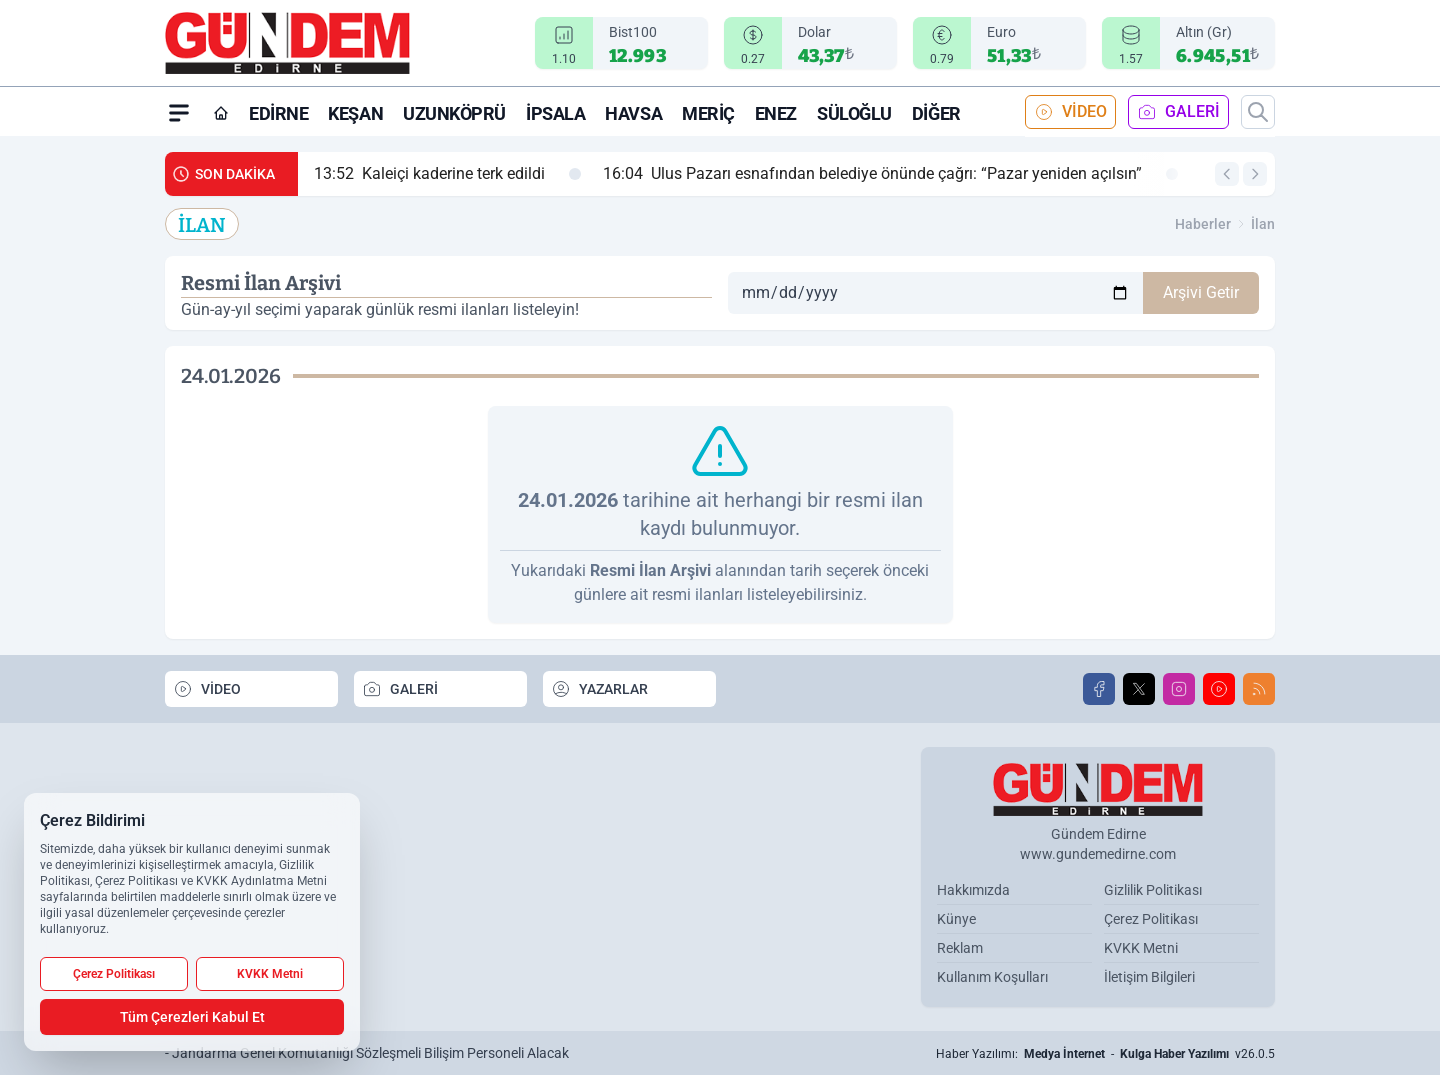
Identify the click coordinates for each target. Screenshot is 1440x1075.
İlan (1263, 224)
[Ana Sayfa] (221, 113)
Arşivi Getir (1201, 292)
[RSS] (1259, 689)
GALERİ (1178, 112)
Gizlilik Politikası (1153, 890)
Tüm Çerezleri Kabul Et (192, 1017)
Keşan (355, 113)
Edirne (278, 113)
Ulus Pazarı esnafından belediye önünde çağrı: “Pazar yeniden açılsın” (890, 174)
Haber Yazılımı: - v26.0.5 (1105, 1054)
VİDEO (1070, 112)
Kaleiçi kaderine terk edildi (447, 174)
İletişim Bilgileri (1149, 977)
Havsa (633, 113)
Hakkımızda (973, 890)
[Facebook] (1099, 689)
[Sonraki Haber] (1255, 174)
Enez (776, 113)
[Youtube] (1219, 689)
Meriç (708, 113)
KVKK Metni (1141, 948)
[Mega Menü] (179, 112)
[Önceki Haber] (1227, 174)
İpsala (555, 113)
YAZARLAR (599, 689)
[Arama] (1258, 112)
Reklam (960, 948)
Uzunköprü (454, 113)
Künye (956, 919)
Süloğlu (854, 113)
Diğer (936, 113)
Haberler (1203, 224)
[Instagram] (1179, 689)
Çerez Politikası (1151, 919)
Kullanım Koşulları (992, 977)
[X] (1139, 689)
